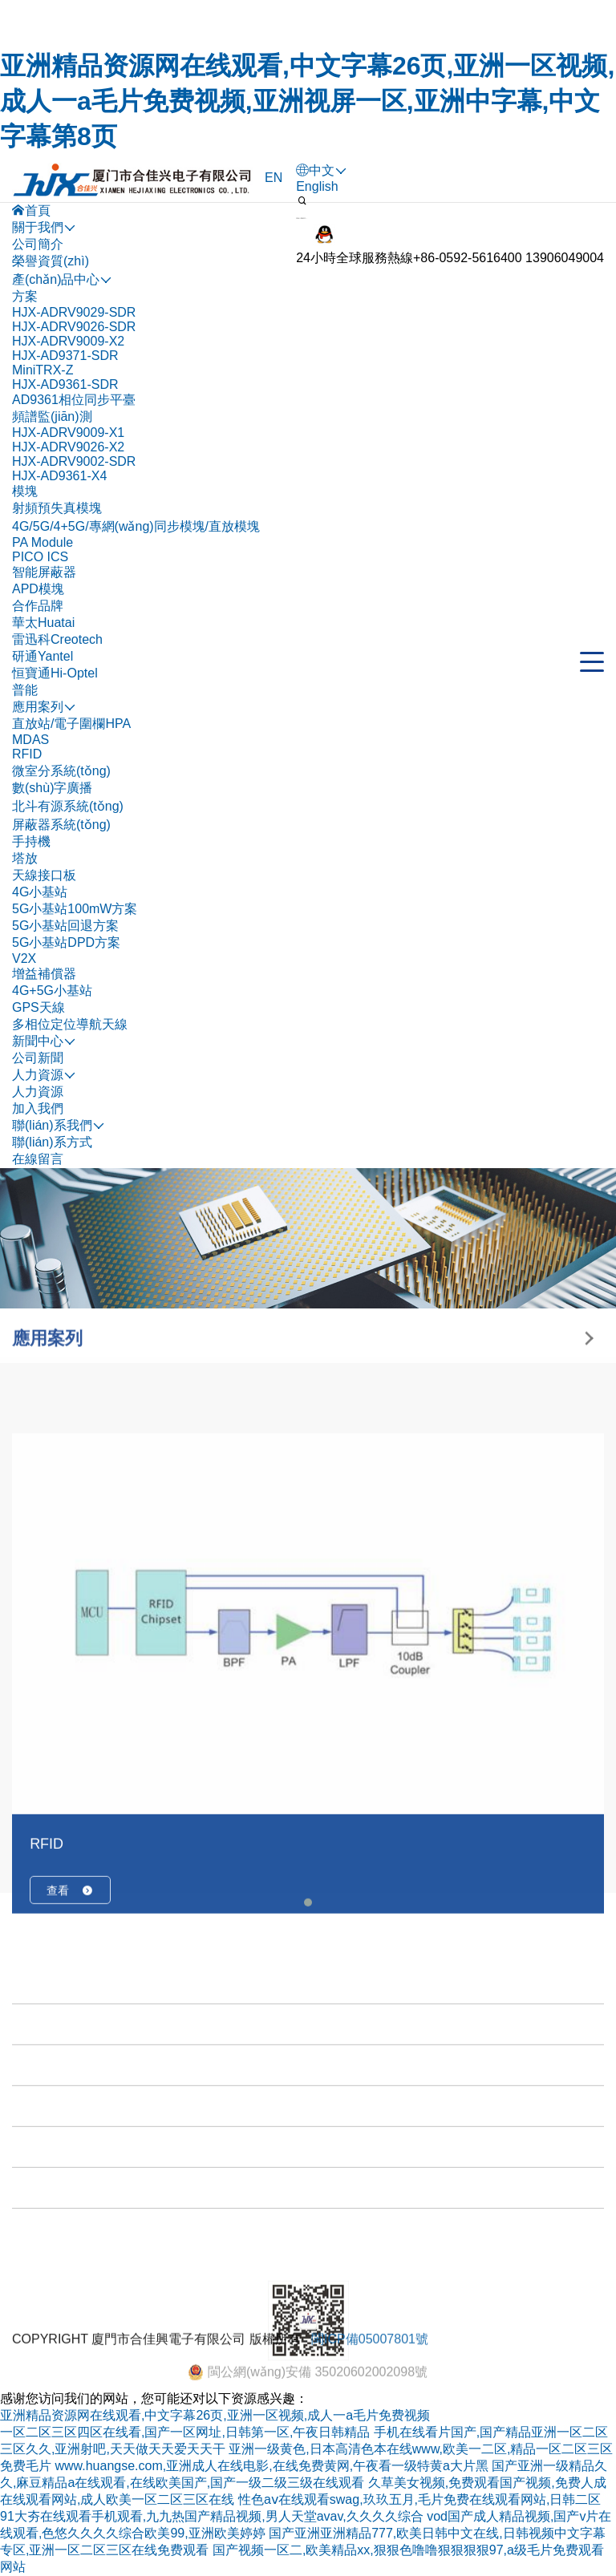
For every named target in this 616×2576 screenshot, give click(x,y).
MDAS (30, 739)
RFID (27, 754)
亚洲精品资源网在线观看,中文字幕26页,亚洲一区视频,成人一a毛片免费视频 (215, 2415)
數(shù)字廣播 (52, 788)
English (317, 186)
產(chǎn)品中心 (59, 2208)
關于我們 (41, 2167)
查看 (70, 2095)
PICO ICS (40, 557)
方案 (25, 296)
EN (273, 177)
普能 (25, 690)
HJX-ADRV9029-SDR (74, 312)
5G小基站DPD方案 (66, 942)
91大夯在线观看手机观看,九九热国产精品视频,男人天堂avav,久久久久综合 (212, 2516)
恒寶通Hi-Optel (55, 673)
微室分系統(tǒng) (61, 771)
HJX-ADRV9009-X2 (68, 341)
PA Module (42, 542)
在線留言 (37, 1159)
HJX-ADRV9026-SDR (74, 327)
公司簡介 (37, 244)
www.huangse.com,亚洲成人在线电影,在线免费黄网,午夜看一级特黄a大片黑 (271, 2466)
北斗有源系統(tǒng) (68, 806)
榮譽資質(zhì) (50, 261)
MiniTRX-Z (42, 370)
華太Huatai (43, 622)
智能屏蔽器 (44, 572)
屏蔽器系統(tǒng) (61, 824)
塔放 (25, 858)
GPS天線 (38, 1007)
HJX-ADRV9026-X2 (68, 447)
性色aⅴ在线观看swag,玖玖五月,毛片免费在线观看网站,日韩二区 (420, 2499)
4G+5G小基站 (52, 990)
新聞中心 (41, 2290)
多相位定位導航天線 (70, 1024)
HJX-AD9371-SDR (65, 355)
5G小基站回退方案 (65, 925)
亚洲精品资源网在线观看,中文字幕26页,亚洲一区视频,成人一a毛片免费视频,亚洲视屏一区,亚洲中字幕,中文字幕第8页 (307, 101)
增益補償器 (44, 974)
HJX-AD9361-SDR (65, 384)
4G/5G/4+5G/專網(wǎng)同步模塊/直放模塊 (136, 526)
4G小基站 (39, 892)
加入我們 (37, 1108)
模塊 (25, 491)
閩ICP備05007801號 (369, 2368)
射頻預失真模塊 (57, 508)
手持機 (31, 841)
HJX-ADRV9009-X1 (68, 432)
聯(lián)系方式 (52, 1142)
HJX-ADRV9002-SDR (74, 461)
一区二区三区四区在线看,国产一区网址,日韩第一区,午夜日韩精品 (185, 2432)
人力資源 (37, 1091)
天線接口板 (44, 875)
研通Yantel (42, 656)
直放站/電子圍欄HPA (71, 723)
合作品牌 (37, 606)
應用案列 (41, 2249)
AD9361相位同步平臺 (74, 399)
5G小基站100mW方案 (74, 909)
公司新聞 (37, 1058)
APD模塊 (38, 589)
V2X (24, 958)
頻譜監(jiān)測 (52, 416)
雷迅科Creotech (57, 639)
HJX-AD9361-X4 (59, 476)
